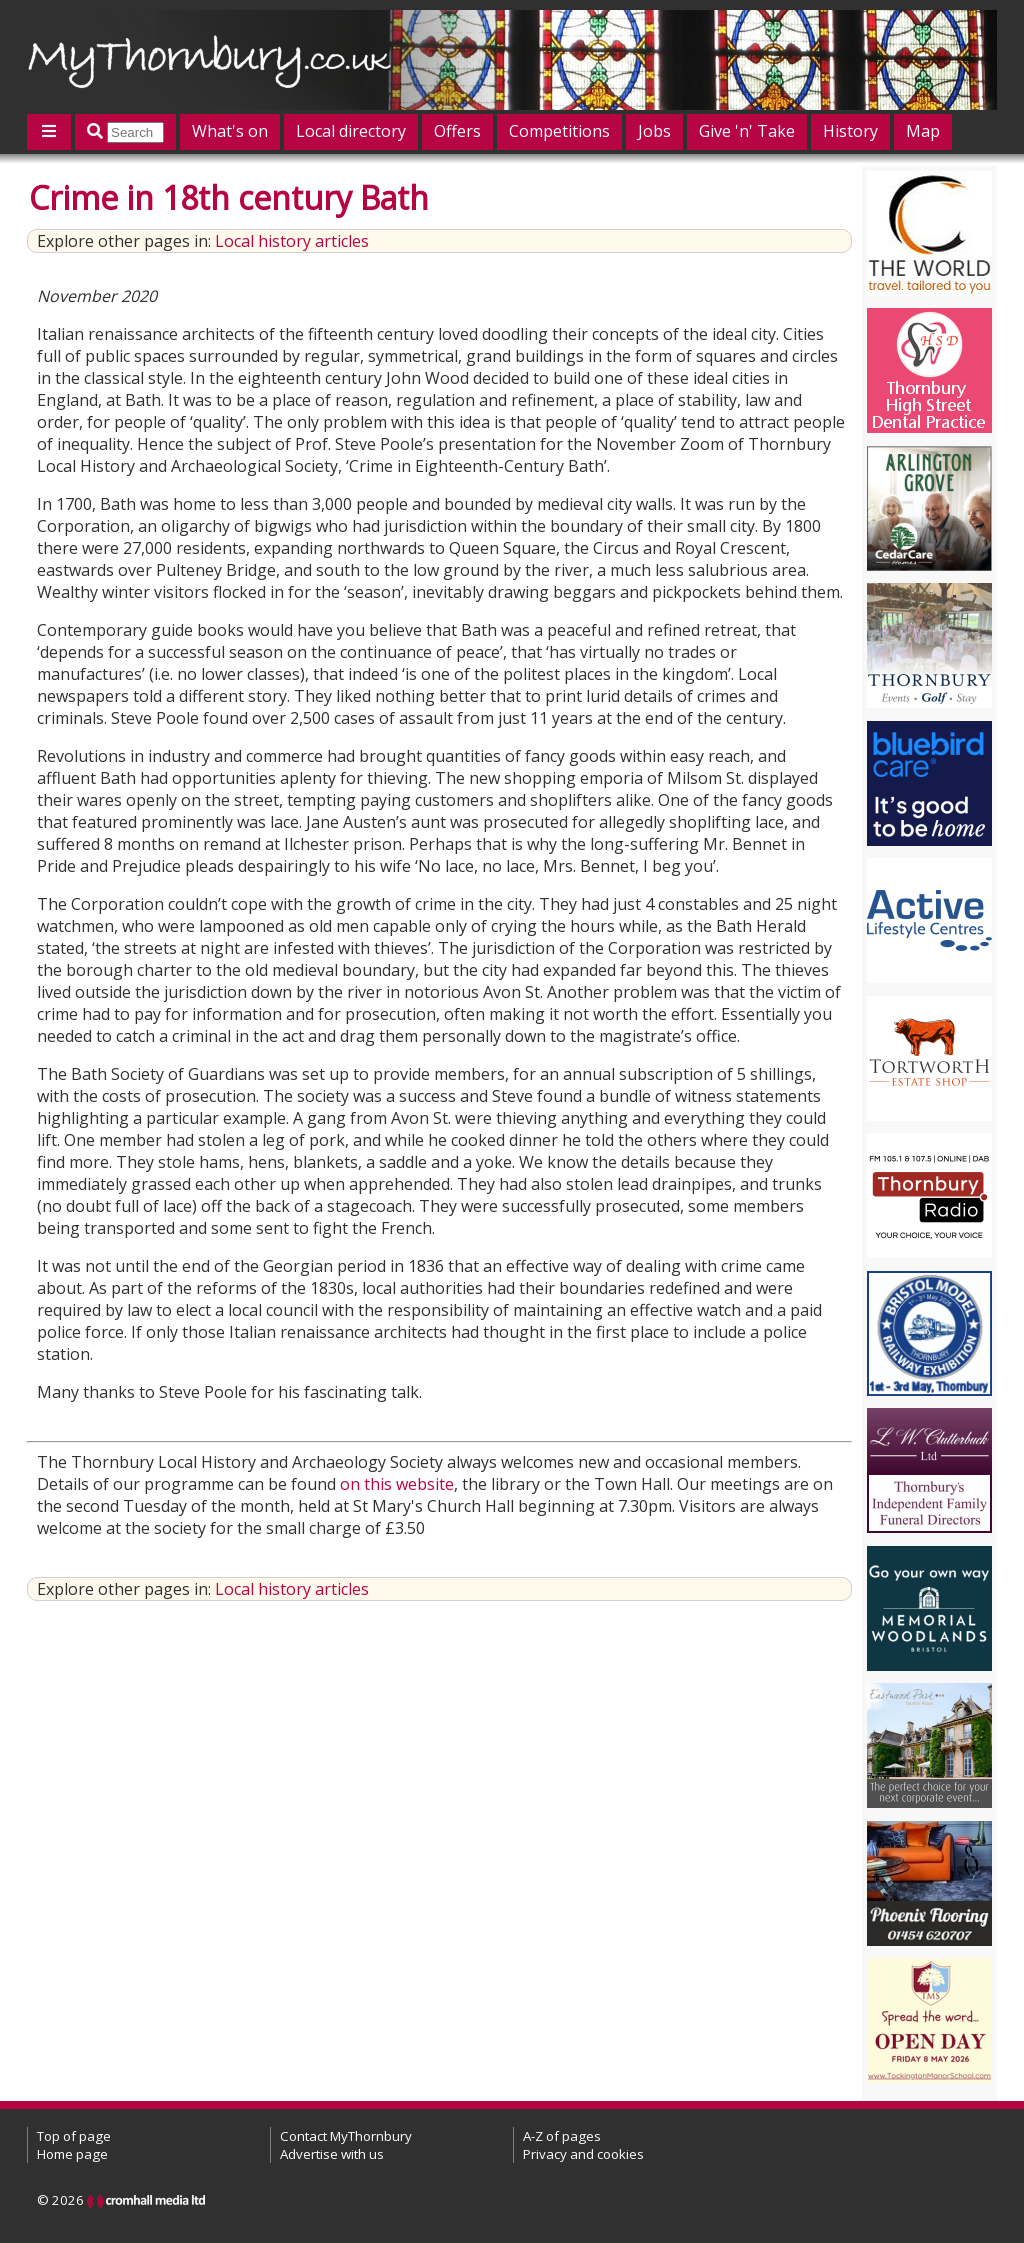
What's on (230, 131)
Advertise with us (332, 2154)
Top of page (74, 2136)
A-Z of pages (562, 2136)
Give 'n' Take (747, 131)
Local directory (351, 131)
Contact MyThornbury (346, 2136)
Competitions (559, 131)
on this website (397, 1484)
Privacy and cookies (583, 2154)
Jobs (654, 131)
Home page (72, 2154)
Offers (457, 131)
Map (923, 131)
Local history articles (292, 241)
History (850, 131)
